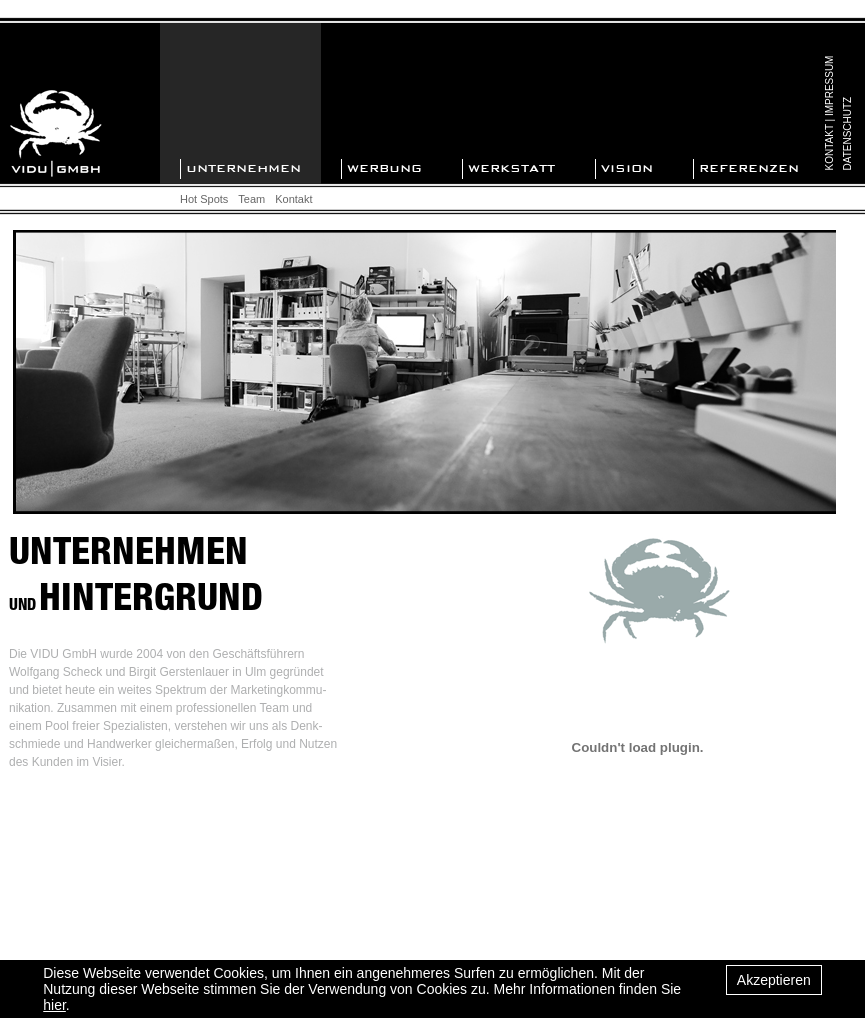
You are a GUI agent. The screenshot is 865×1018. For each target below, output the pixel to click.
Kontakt (293, 199)
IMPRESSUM (830, 86)
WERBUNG (384, 168)
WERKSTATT (511, 168)
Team (251, 199)
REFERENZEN (749, 168)
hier (54, 1005)
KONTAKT (830, 147)
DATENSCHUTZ (848, 134)
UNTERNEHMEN (243, 168)
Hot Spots (204, 199)
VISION (627, 168)
